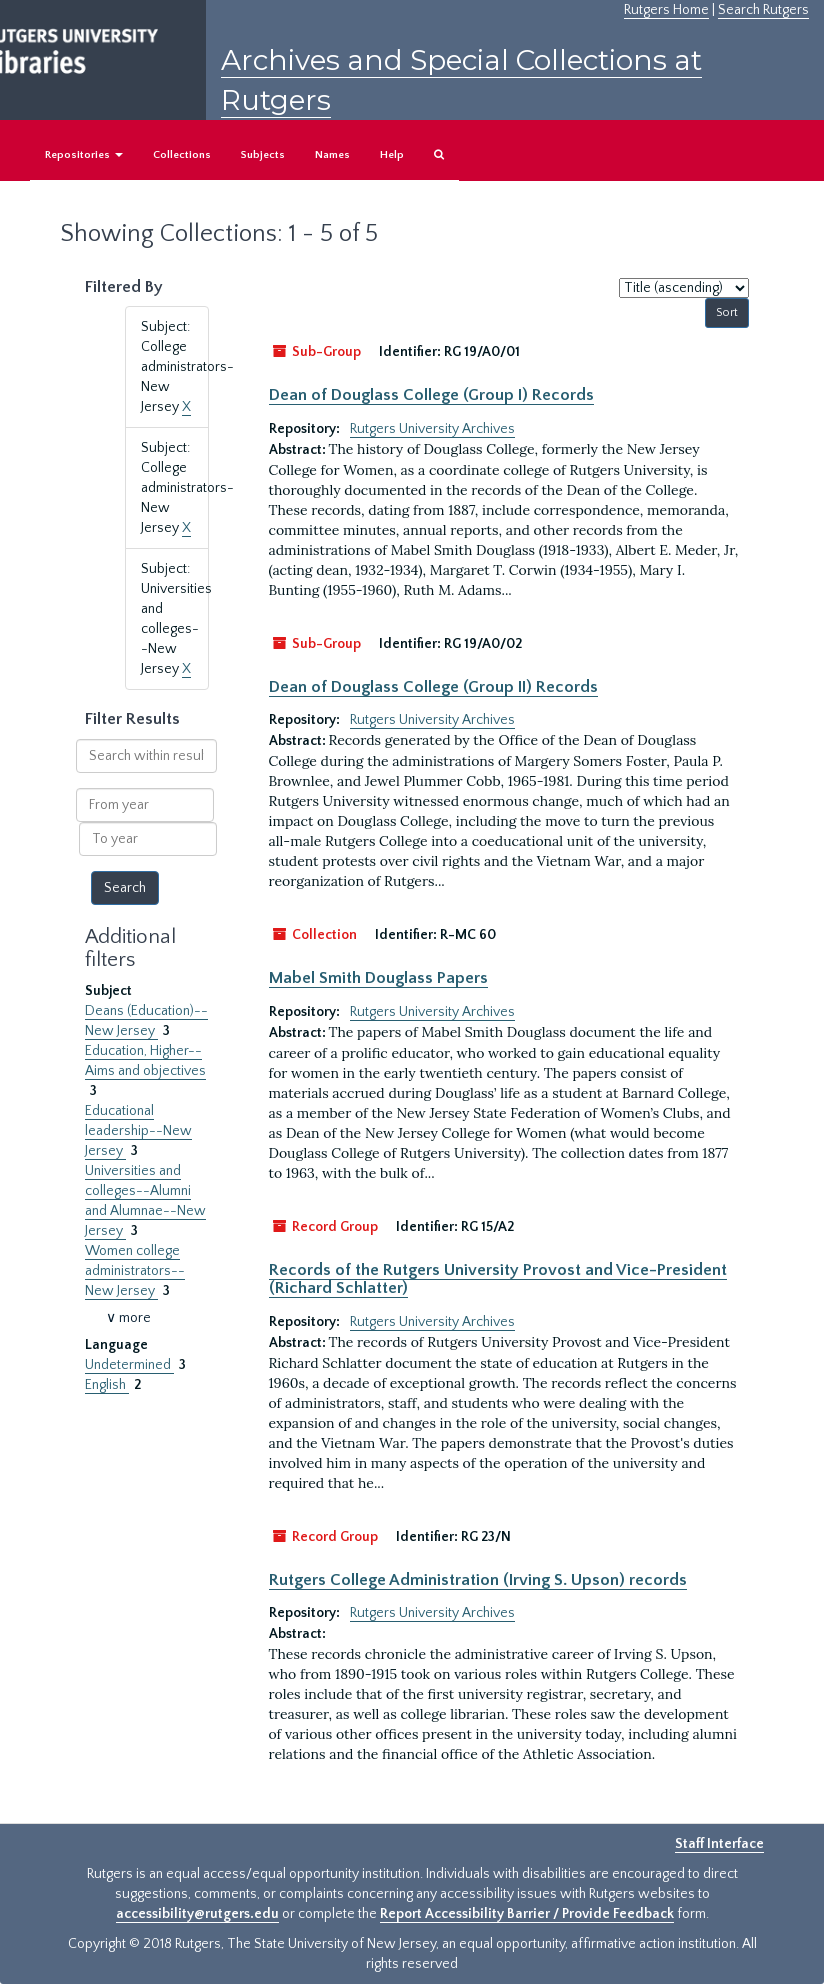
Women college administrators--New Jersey (135, 1271)
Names (332, 155)
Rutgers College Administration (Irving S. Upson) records (478, 1580)
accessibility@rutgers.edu (197, 1914)
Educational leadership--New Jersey (138, 1131)
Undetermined (129, 1365)
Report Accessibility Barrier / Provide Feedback (527, 1914)
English (107, 1385)
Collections (182, 155)
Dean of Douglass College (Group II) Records (433, 687)
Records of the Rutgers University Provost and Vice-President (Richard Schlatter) (498, 1279)
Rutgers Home (666, 10)
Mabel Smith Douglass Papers (378, 978)
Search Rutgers (763, 10)
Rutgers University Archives (432, 429)
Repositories (84, 155)
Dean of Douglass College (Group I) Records (431, 395)
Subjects (263, 155)
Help (392, 155)
